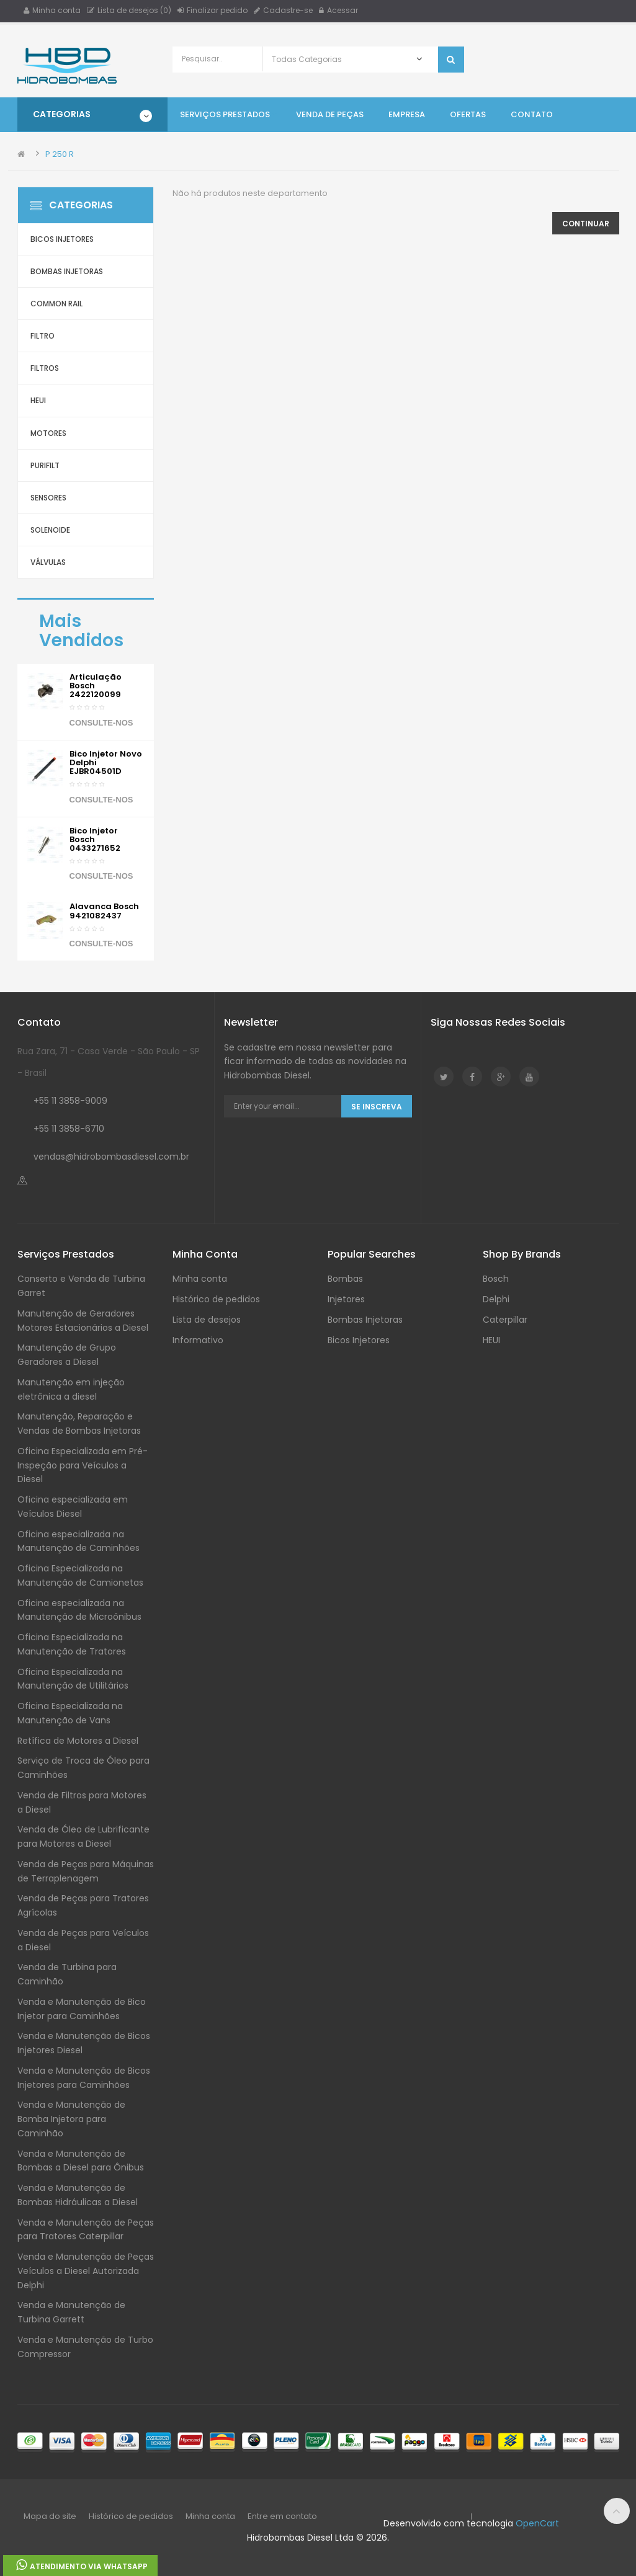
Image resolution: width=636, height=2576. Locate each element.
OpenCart (537, 2523)
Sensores (48, 497)
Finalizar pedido (212, 10)
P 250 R (59, 154)
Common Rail (56, 303)
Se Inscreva (376, 1106)
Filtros (44, 368)
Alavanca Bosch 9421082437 (104, 910)
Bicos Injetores (62, 239)
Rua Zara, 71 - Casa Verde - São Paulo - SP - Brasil (108, 1062)
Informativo (197, 1340)
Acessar (338, 10)
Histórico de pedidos (216, 1299)
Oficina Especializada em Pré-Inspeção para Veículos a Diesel (82, 1465)
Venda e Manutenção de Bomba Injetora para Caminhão (71, 2119)
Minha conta (52, 10)
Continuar (585, 223)
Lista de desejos (206, 1319)
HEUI (38, 400)
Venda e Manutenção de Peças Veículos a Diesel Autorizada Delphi (85, 2270)
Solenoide (50, 530)
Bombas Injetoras (66, 271)
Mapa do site (50, 2516)
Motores (48, 433)
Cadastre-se (283, 10)
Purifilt (45, 465)
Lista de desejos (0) (129, 10)
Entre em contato (282, 2516)
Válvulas (48, 562)
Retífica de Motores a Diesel (77, 1740)
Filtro (42, 336)
